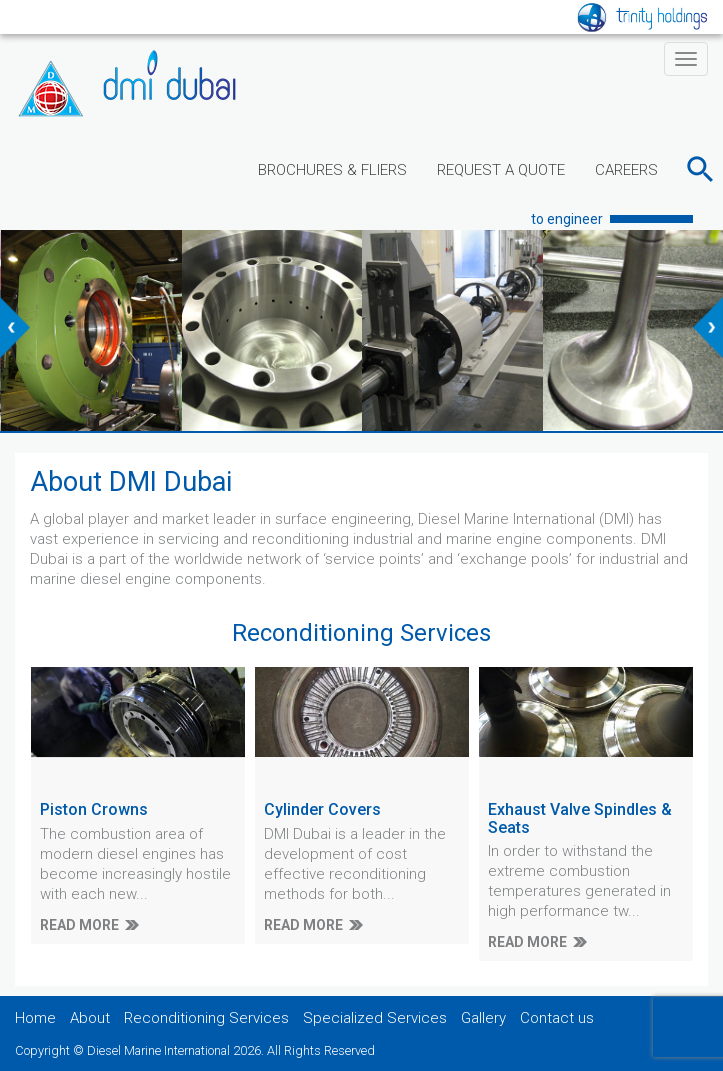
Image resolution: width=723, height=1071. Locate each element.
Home (35, 1018)
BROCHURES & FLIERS (332, 170)
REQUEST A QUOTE (501, 170)
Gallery (483, 1018)
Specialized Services (375, 1018)
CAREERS (626, 170)
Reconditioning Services (206, 1018)
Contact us (557, 1018)
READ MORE (79, 925)
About (90, 1018)
